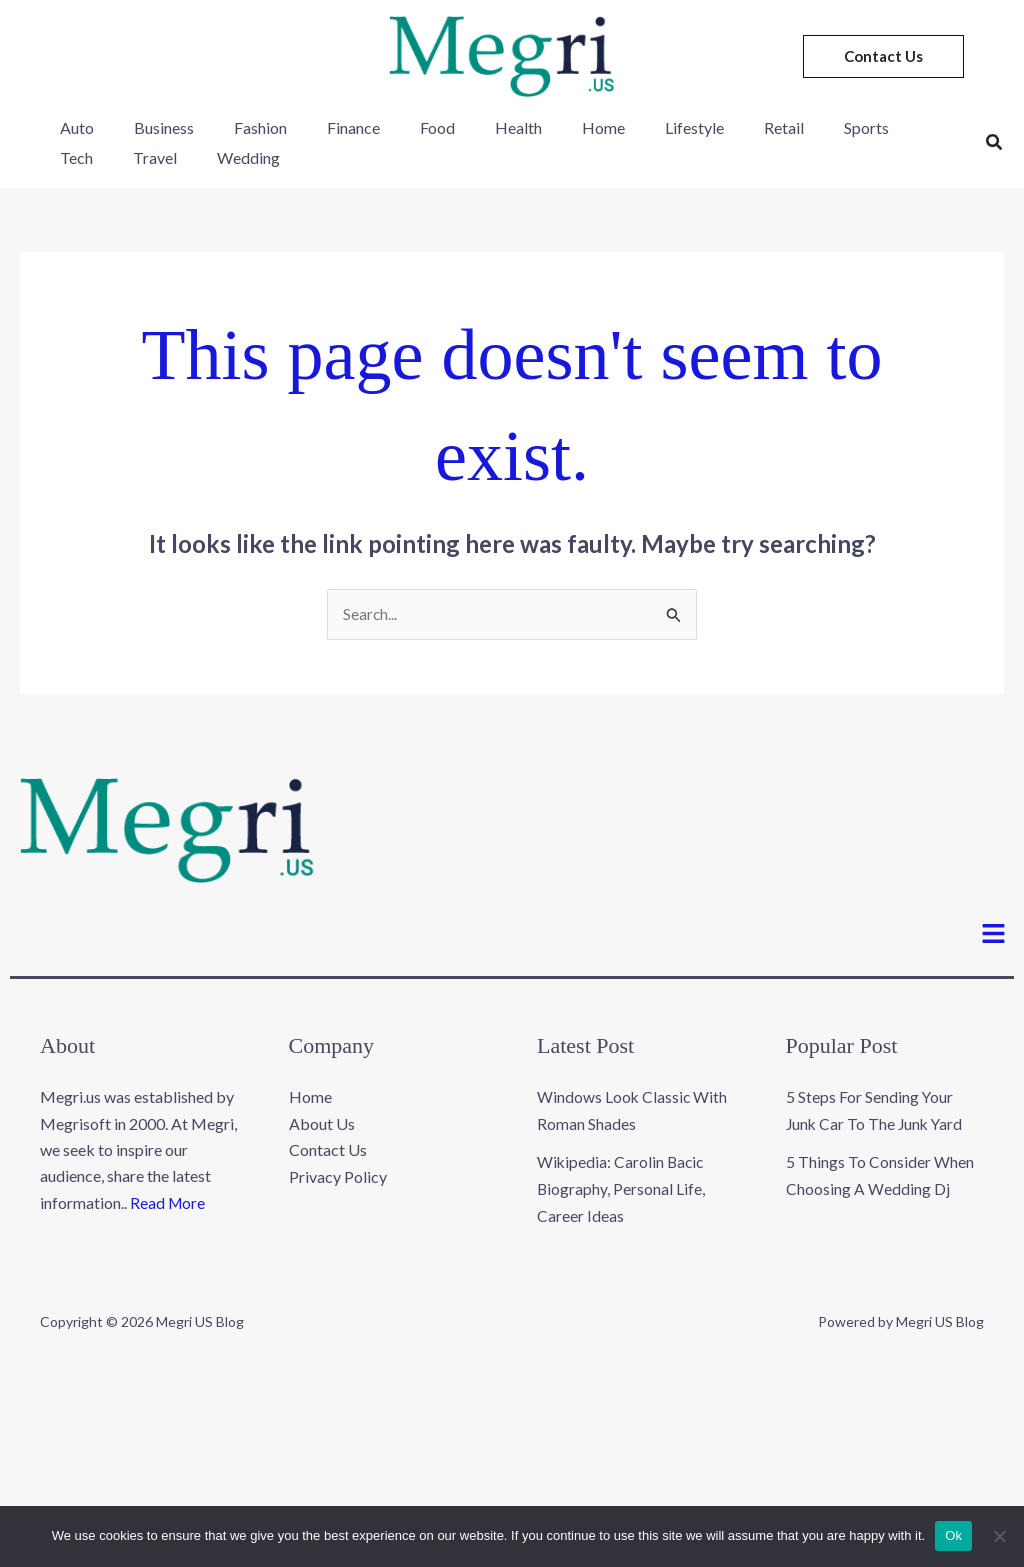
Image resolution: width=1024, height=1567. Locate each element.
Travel (78, 157)
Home (551, 127)
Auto (73, 127)
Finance (325, 127)
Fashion (240, 127)
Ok (953, 1535)
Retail (716, 127)
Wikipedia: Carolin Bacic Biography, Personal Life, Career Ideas (622, 1189)
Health (474, 127)
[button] (883, 56)
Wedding (163, 157)
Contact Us (328, 1150)
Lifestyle (634, 127)
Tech (861, 127)
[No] (999, 1536)
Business (152, 127)
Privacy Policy (338, 1176)
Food (401, 127)
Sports (790, 127)
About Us (322, 1124)
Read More (168, 1203)
